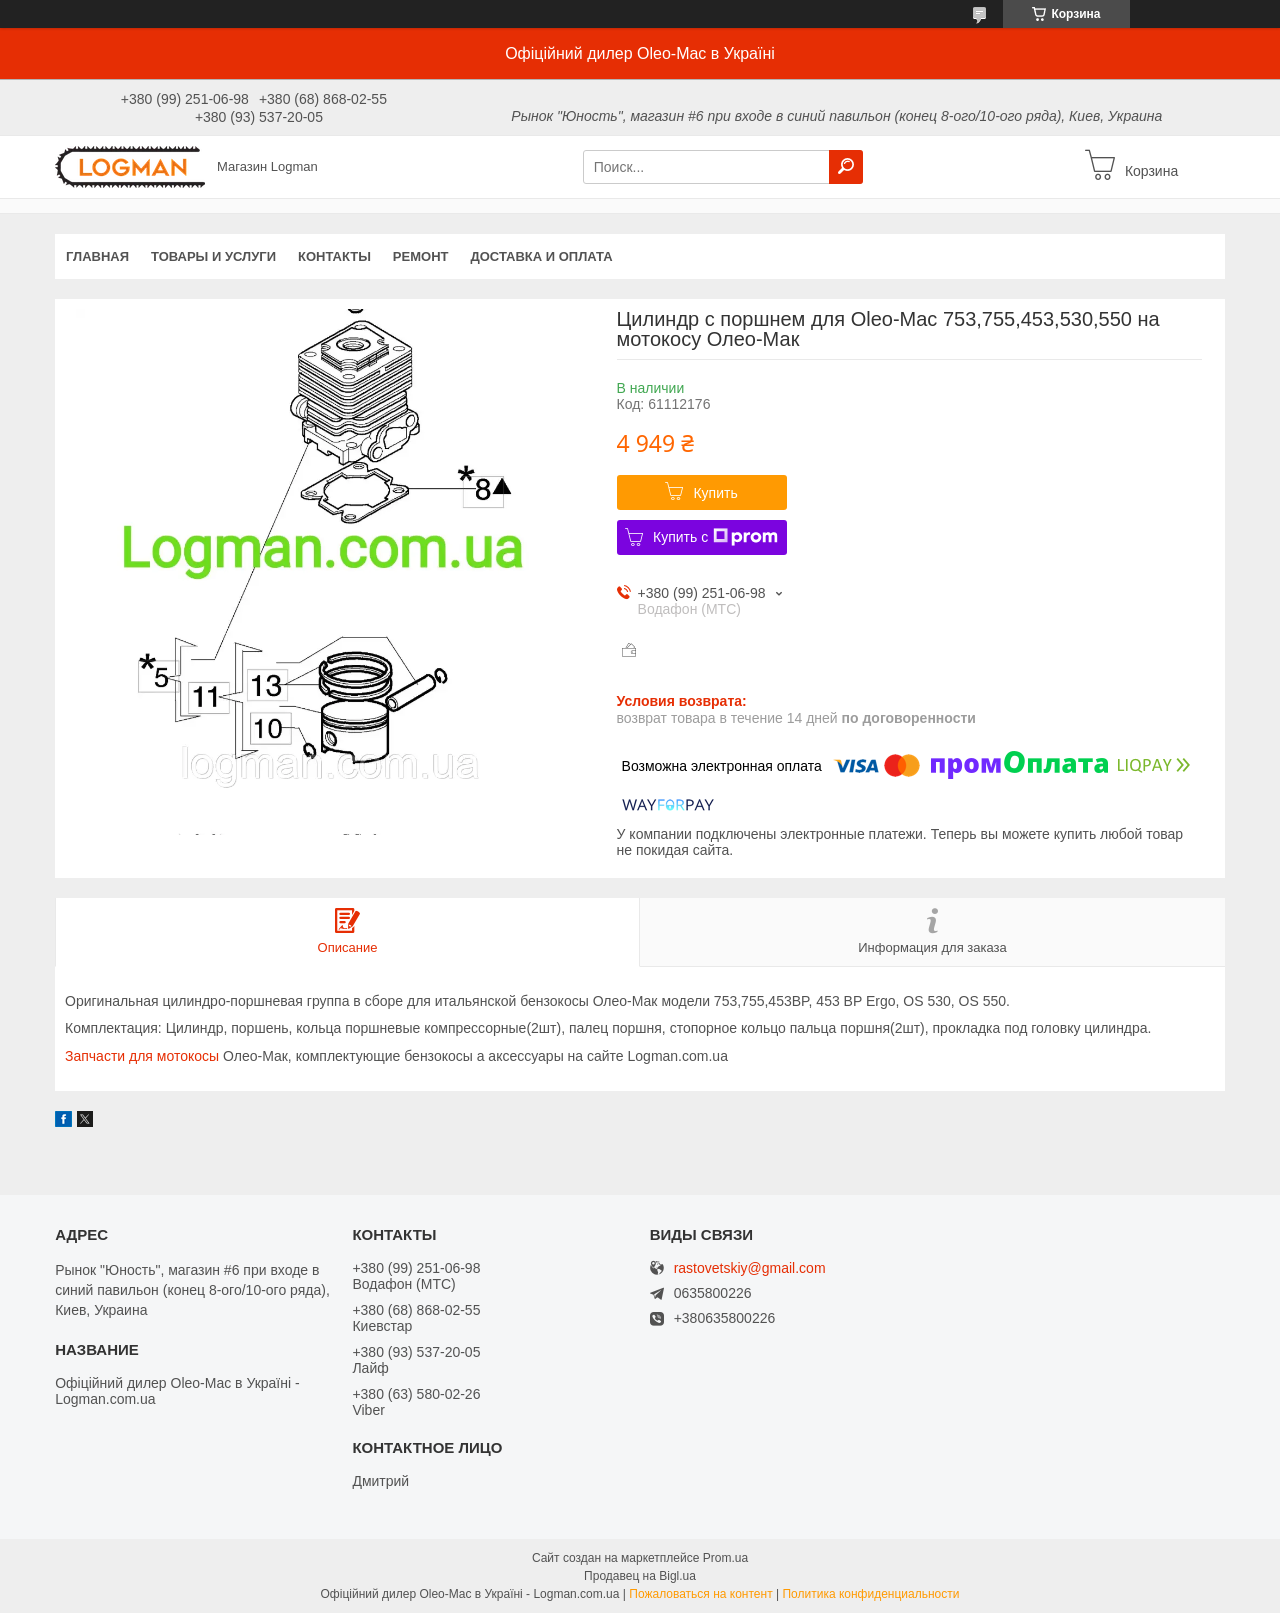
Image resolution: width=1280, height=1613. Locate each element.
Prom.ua (725, 1558)
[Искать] (846, 167)
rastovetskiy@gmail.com (750, 1268)
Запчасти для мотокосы (142, 1056)
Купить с (715, 537)
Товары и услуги (213, 256)
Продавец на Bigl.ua (640, 1576)
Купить (715, 493)
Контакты (334, 256)
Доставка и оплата (541, 256)
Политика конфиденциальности (870, 1594)
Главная (97, 256)
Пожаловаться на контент (700, 1594)
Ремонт (421, 256)
